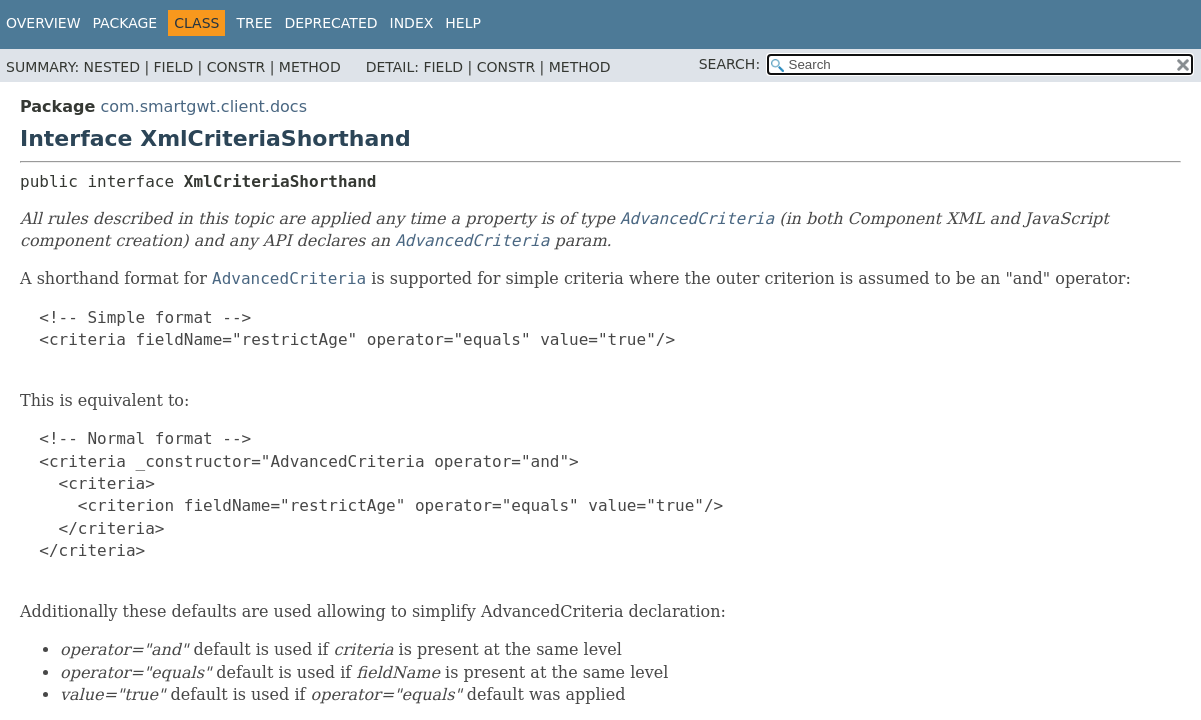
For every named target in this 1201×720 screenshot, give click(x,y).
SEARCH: (729, 64)
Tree (254, 23)
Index (412, 23)
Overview (43, 23)
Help (463, 23)
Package (125, 23)
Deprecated (330, 23)
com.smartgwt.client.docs (203, 106)
